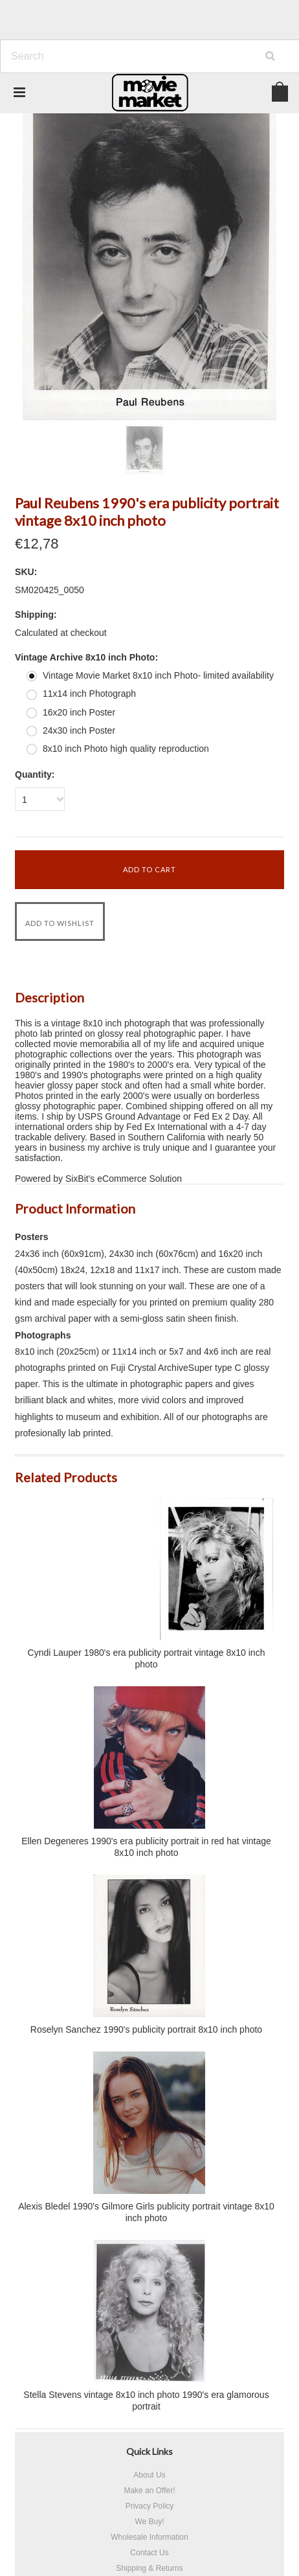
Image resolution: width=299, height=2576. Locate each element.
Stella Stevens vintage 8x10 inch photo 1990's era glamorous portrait (146, 2401)
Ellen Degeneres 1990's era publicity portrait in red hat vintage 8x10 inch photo (146, 1847)
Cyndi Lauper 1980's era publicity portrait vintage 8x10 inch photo (146, 1658)
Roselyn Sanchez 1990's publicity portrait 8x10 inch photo (146, 2029)
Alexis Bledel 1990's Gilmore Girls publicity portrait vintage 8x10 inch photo (146, 2212)
